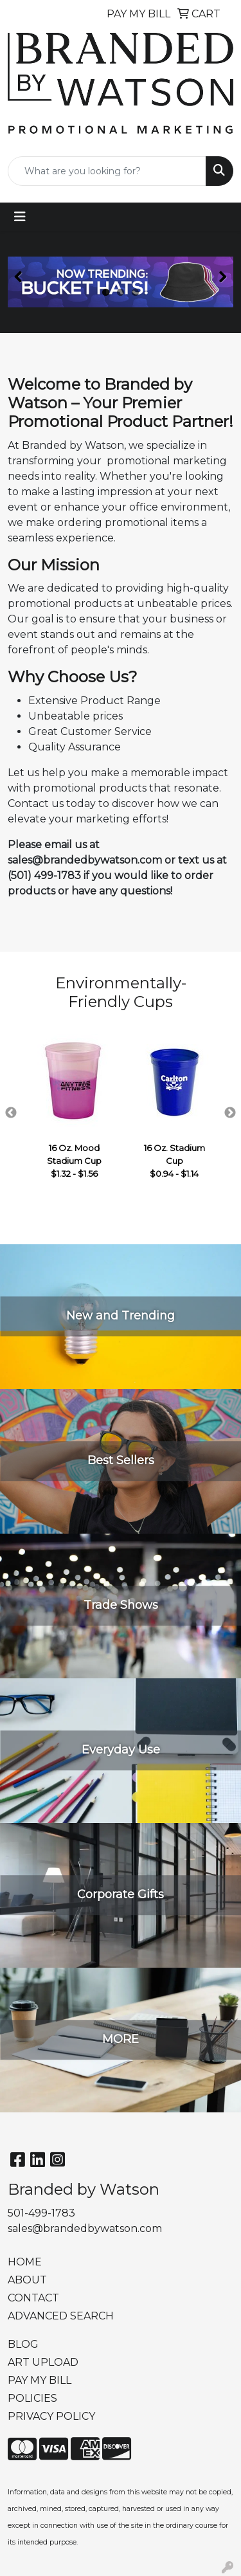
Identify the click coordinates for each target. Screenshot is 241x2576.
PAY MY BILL (39, 2380)
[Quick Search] (107, 171)
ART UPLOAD (43, 2362)
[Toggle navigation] (19, 217)
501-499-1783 (41, 2213)
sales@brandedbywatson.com (85, 2228)
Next (230, 1113)
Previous (10, 1113)
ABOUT (27, 2280)
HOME (25, 2262)
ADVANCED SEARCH (61, 2316)
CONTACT (33, 2298)
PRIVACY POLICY (51, 2416)
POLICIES (32, 2398)
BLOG (23, 2344)
